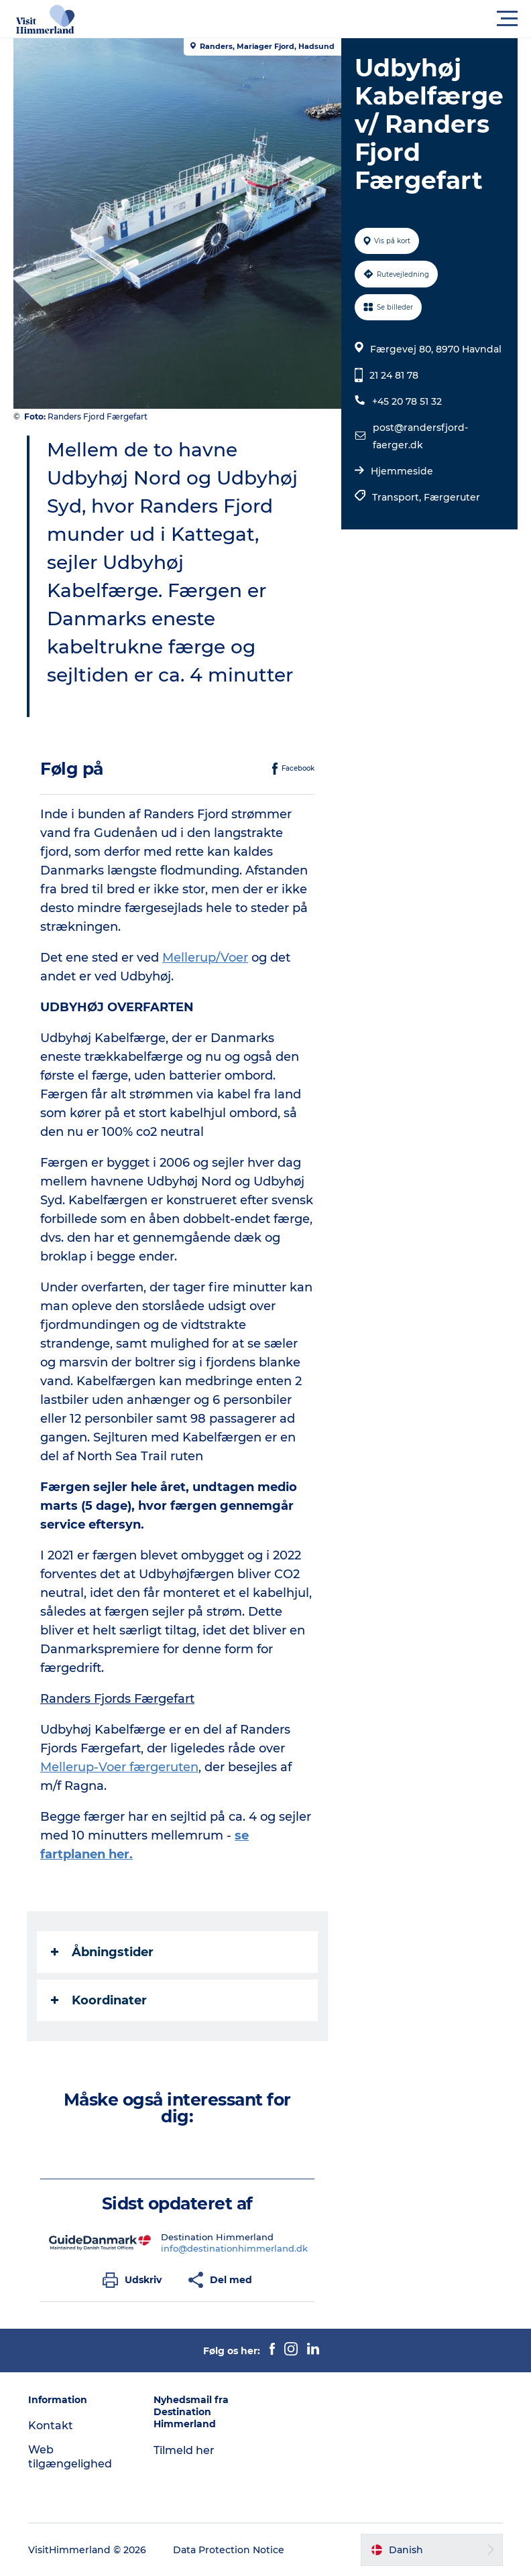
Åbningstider (102, 1952)
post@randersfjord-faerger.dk (420, 436)
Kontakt (50, 2425)
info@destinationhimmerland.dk (234, 2248)
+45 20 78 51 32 (407, 401)
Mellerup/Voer (205, 957)
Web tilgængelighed (70, 2456)
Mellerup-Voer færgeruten (119, 1767)
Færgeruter (452, 497)
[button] (326, 19)
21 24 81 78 (393, 375)
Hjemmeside (402, 471)
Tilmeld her (184, 2450)
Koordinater (99, 2000)
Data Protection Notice (228, 2550)
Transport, (398, 497)
